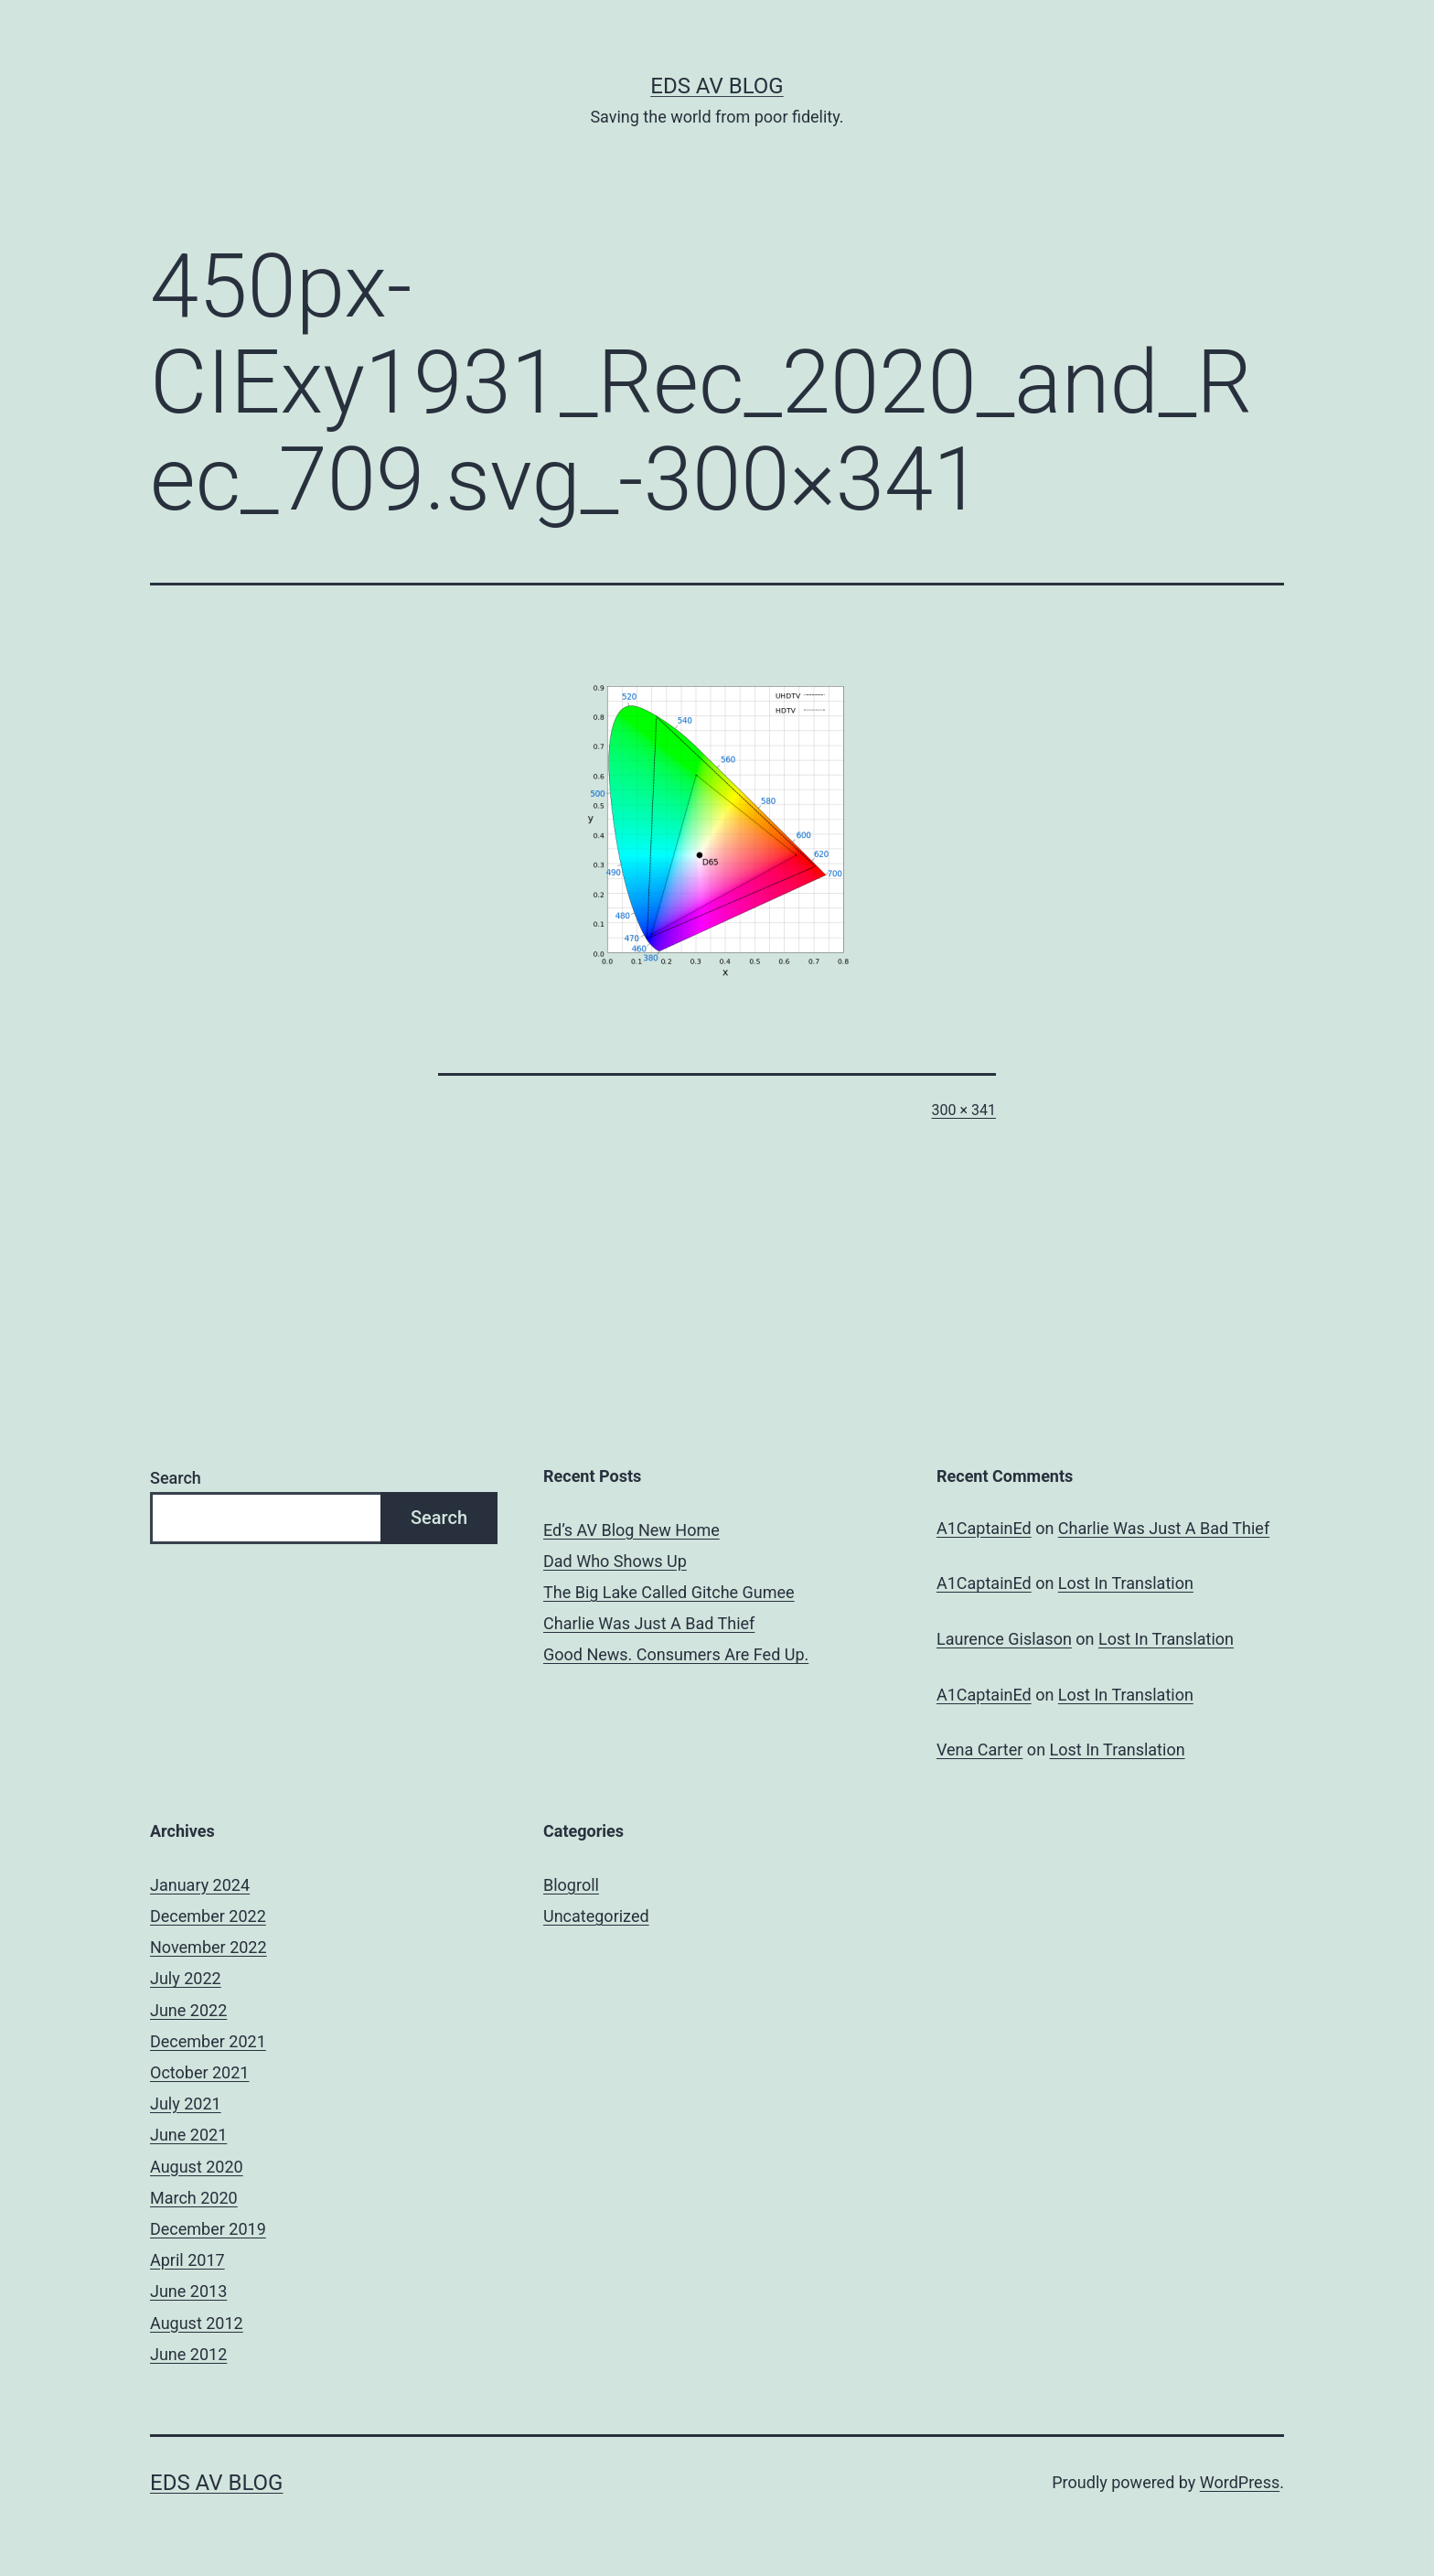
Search (175, 1477)
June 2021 (188, 2134)
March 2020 (194, 2197)
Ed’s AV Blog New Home (631, 1530)
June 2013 (188, 2291)
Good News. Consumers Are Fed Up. (675, 1654)
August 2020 (196, 2166)
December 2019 (208, 2228)
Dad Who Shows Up (615, 1561)
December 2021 (208, 2041)
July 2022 (185, 1978)
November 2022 (208, 1947)
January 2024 (200, 1884)
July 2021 (185, 2103)
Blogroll (571, 1884)
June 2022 (188, 2010)
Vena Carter (979, 1749)
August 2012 (196, 2323)
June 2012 (188, 2354)
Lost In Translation (1125, 1583)
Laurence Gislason (1004, 1638)
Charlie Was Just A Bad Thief (648, 1623)
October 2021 (199, 2072)
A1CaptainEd (984, 1528)
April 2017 (187, 2260)
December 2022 (208, 1916)
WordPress (1239, 2482)
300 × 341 (964, 1110)
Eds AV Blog (716, 86)
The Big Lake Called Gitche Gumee (669, 1592)
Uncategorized (596, 1916)
